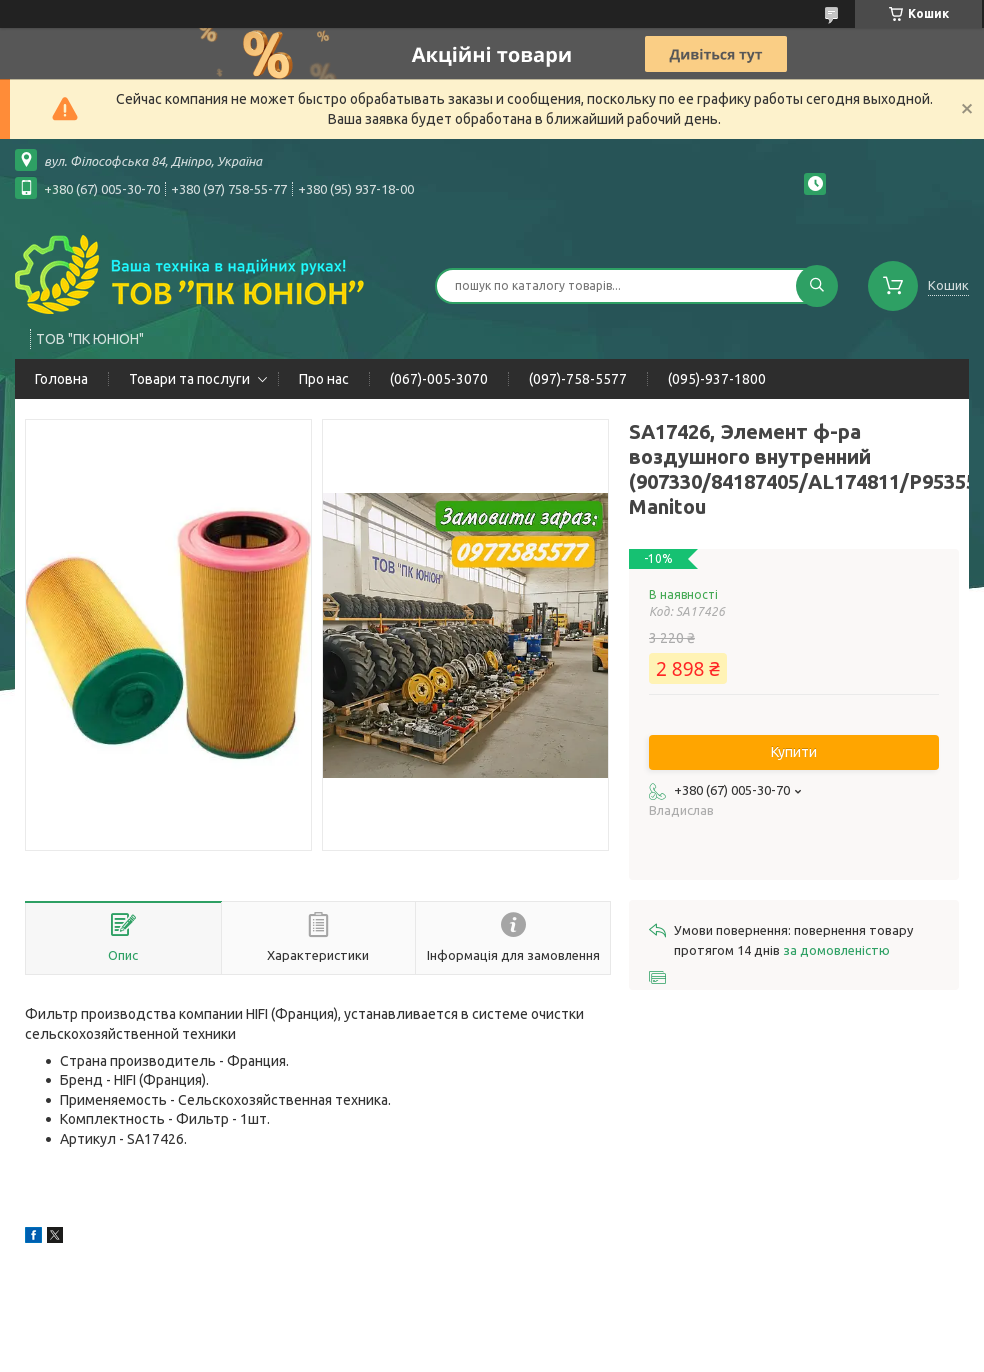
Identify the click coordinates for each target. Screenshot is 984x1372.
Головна (61, 379)
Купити (794, 752)
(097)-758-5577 (578, 379)
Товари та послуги (189, 379)
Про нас (324, 379)
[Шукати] (817, 286)
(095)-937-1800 (717, 379)
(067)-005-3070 (439, 379)
